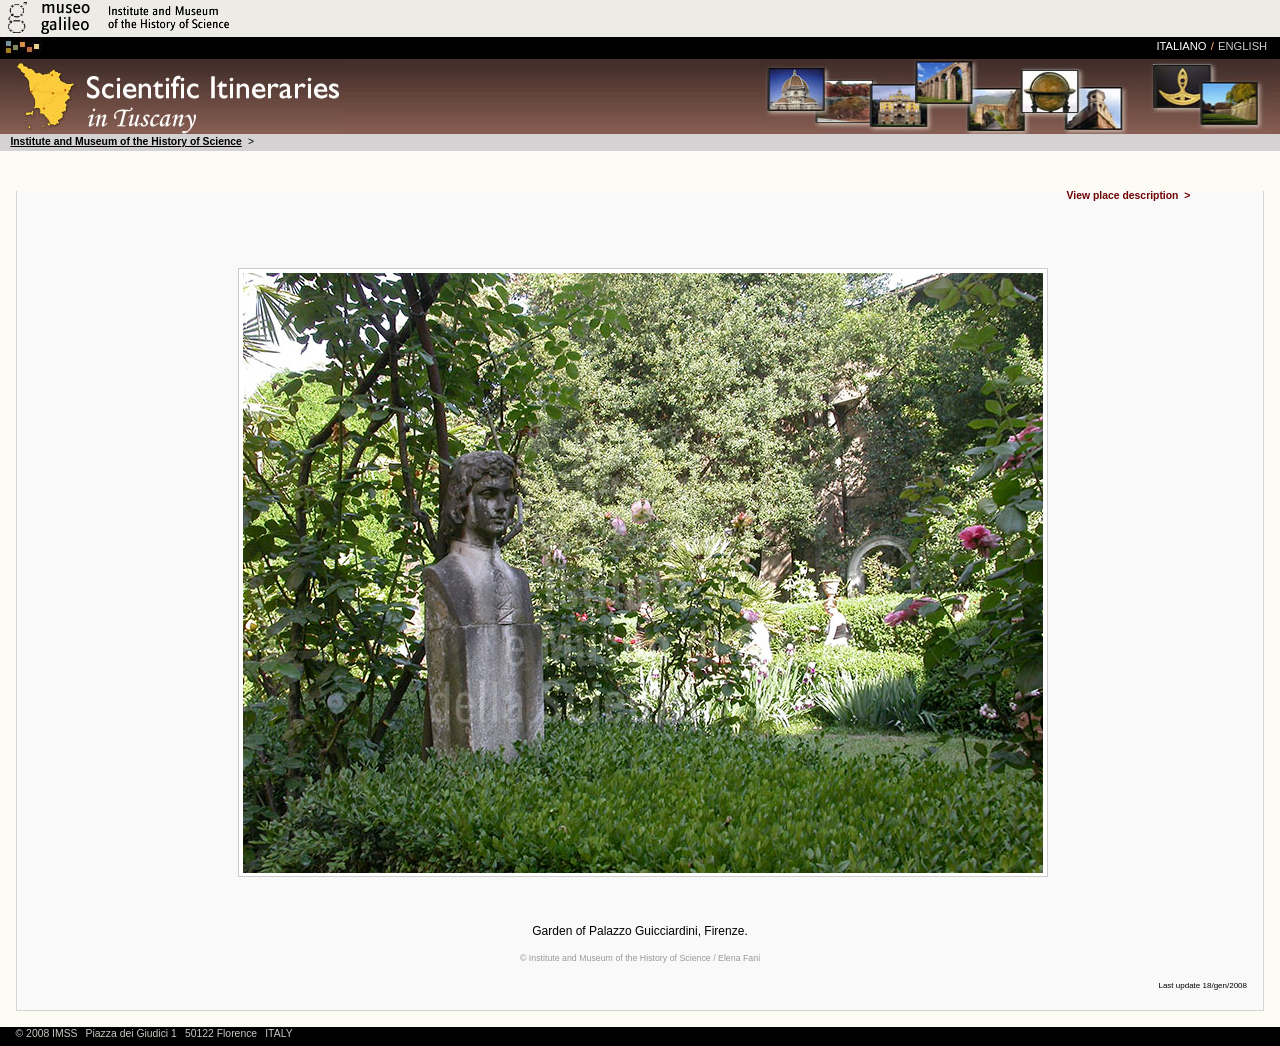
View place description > (1129, 196)
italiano (1181, 46)
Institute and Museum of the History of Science (126, 141)
